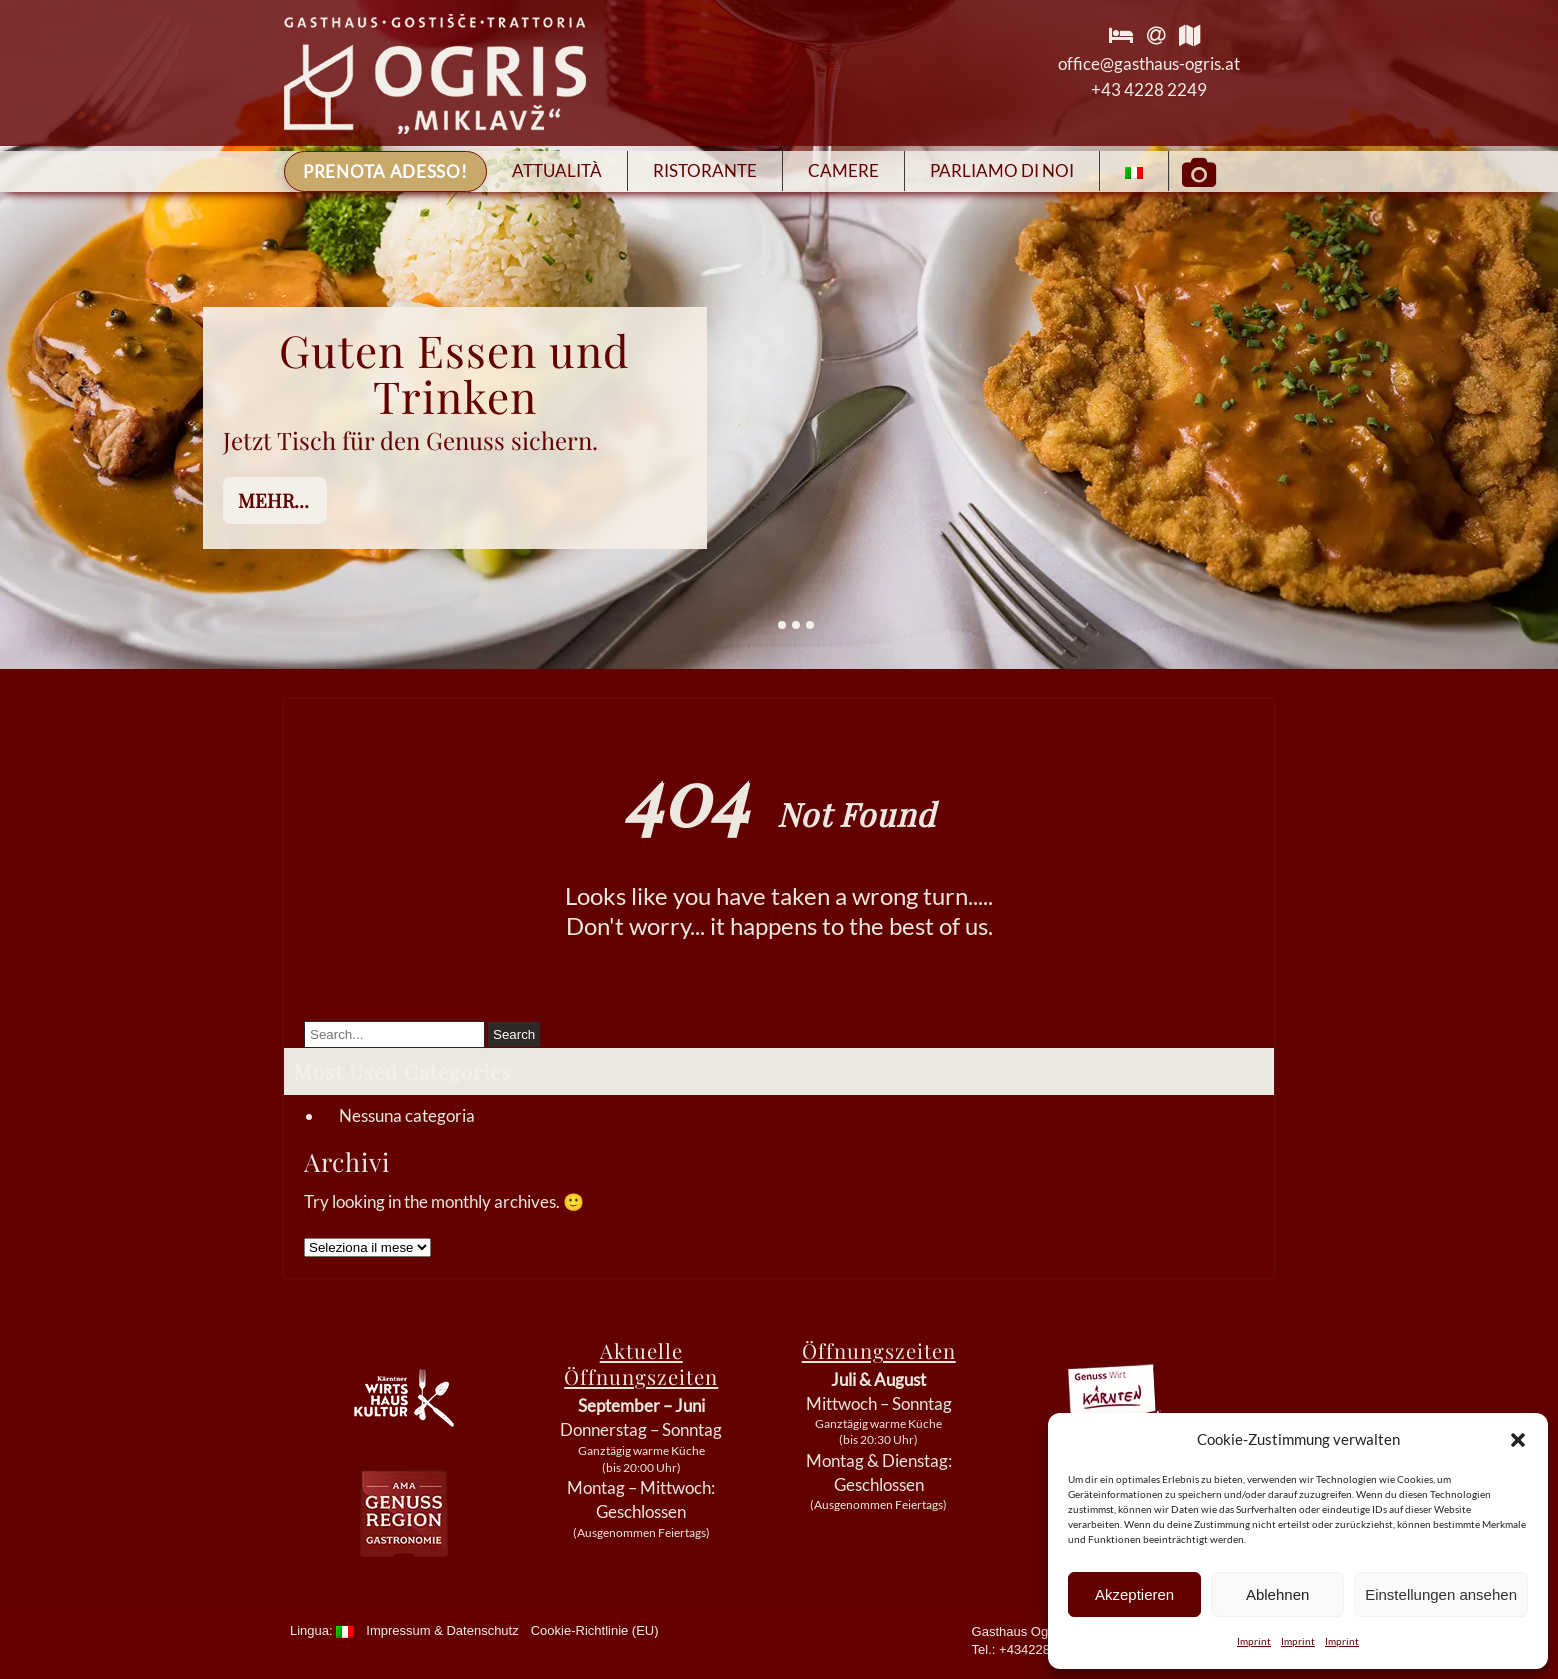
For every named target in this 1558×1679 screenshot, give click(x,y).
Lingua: (322, 1630)
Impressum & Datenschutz (442, 1630)
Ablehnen (1277, 1594)
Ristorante (705, 170)
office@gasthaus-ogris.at (1149, 63)
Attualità (557, 170)
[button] (1518, 1440)
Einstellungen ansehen (1441, 1594)
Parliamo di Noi (1002, 170)
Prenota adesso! (385, 171)
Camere (843, 170)
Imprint (1254, 1641)
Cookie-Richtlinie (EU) (595, 1630)
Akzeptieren (1134, 1594)
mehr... (273, 500)
